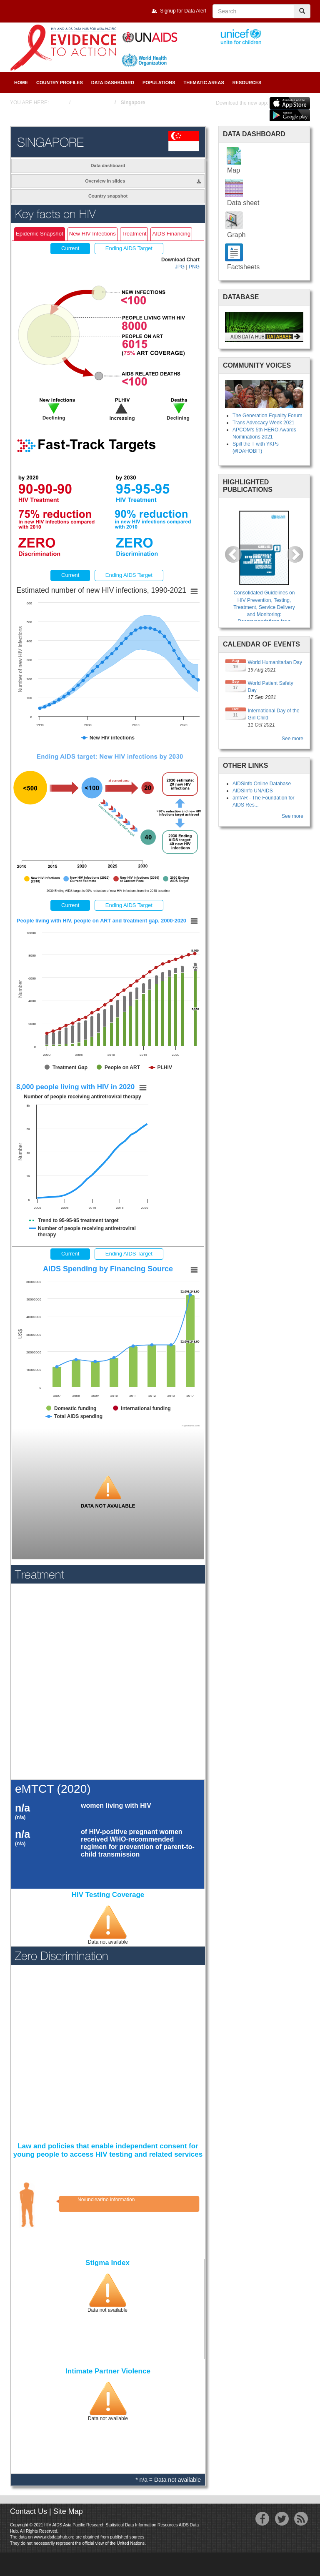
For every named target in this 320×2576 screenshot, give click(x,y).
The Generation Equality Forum (267, 415)
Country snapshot (108, 195)
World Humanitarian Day (275, 662)
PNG (194, 267)
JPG (180, 267)
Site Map (68, 2511)
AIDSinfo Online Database (261, 784)
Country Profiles (59, 82)
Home (21, 82)
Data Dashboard (112, 82)
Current (70, 575)
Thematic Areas (204, 82)
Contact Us (28, 2511)
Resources (247, 82)
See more (292, 739)
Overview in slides (143, 181)
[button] (233, 554)
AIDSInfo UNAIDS (252, 791)
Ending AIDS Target (128, 575)
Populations (158, 82)
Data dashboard (107, 165)
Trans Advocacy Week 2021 (263, 423)
